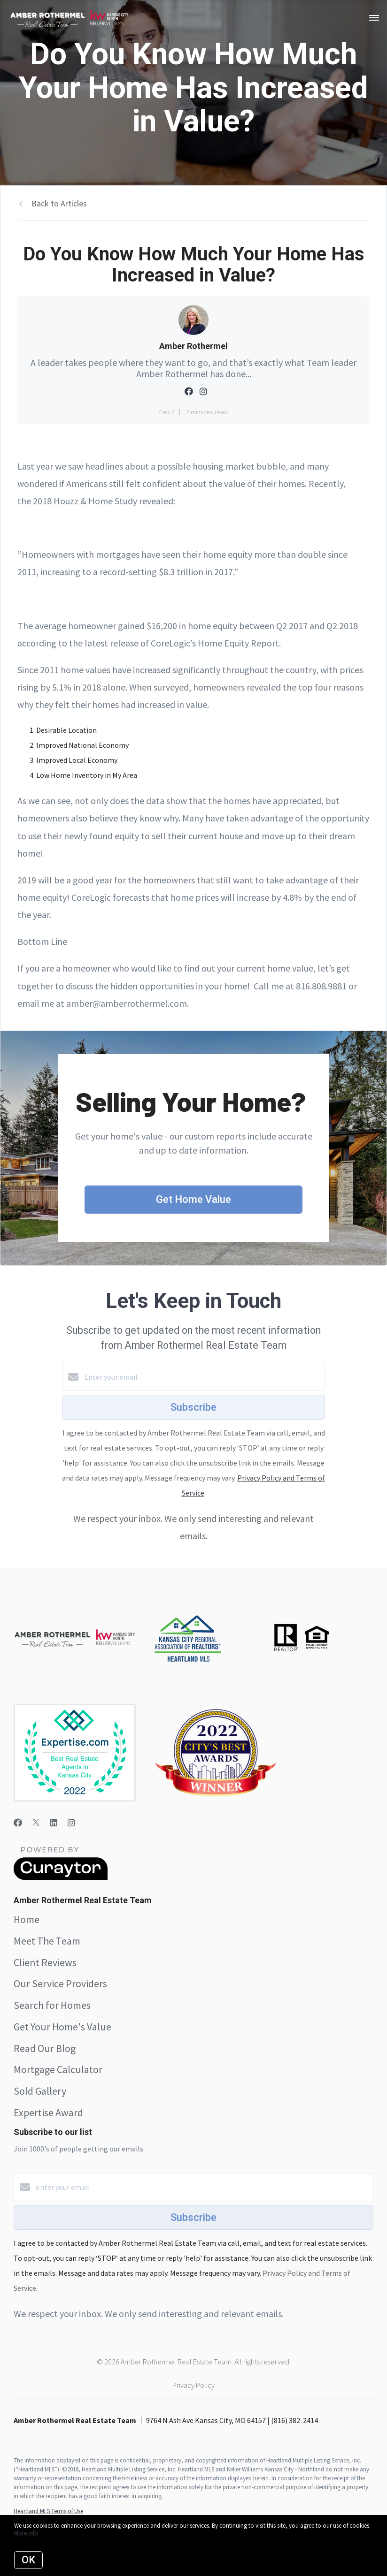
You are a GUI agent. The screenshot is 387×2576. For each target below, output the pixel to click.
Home (26, 1919)
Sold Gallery (40, 2090)
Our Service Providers (60, 1983)
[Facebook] (18, 1822)
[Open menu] (374, 18)
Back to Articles (59, 203)
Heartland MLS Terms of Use (48, 2511)
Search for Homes (52, 2005)
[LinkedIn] (53, 1822)
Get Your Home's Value (62, 2026)
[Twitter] (35, 1822)
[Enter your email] (203, 1376)
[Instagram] (71, 1822)
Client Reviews (45, 1962)
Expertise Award (48, 2112)
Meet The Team (47, 1940)
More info (26, 2533)
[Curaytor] (61, 1877)
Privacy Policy (193, 2385)
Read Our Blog (45, 2048)
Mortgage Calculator (58, 2069)
